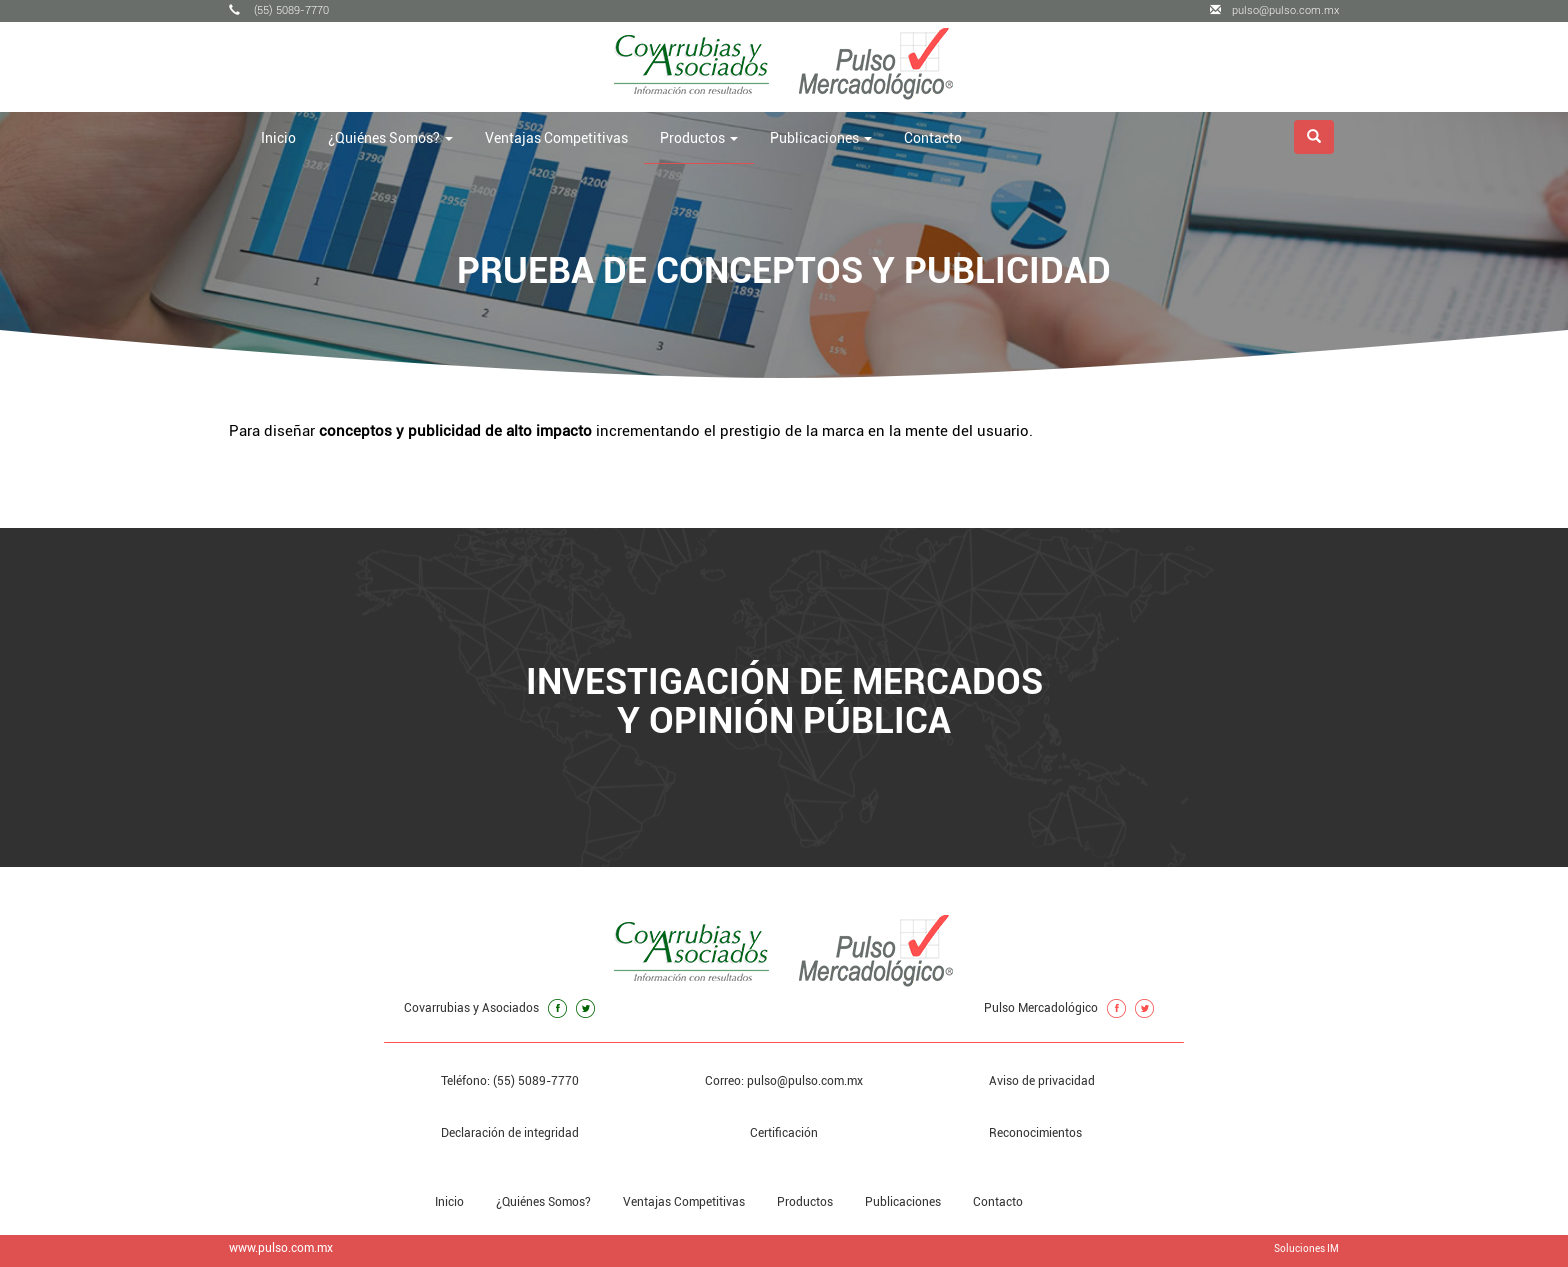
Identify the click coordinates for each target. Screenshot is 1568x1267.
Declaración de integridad (510, 1133)
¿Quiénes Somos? (543, 1202)
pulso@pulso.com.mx (1274, 10)
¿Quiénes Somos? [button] (390, 138)
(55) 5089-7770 (279, 10)
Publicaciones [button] (821, 138)
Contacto (933, 138)
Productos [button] (699, 138)
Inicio (278, 138)
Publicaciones (903, 1202)
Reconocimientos (1035, 1133)
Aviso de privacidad (1042, 1081)
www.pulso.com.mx (281, 1248)
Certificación (784, 1133)
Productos (805, 1202)
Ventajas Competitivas (556, 138)
